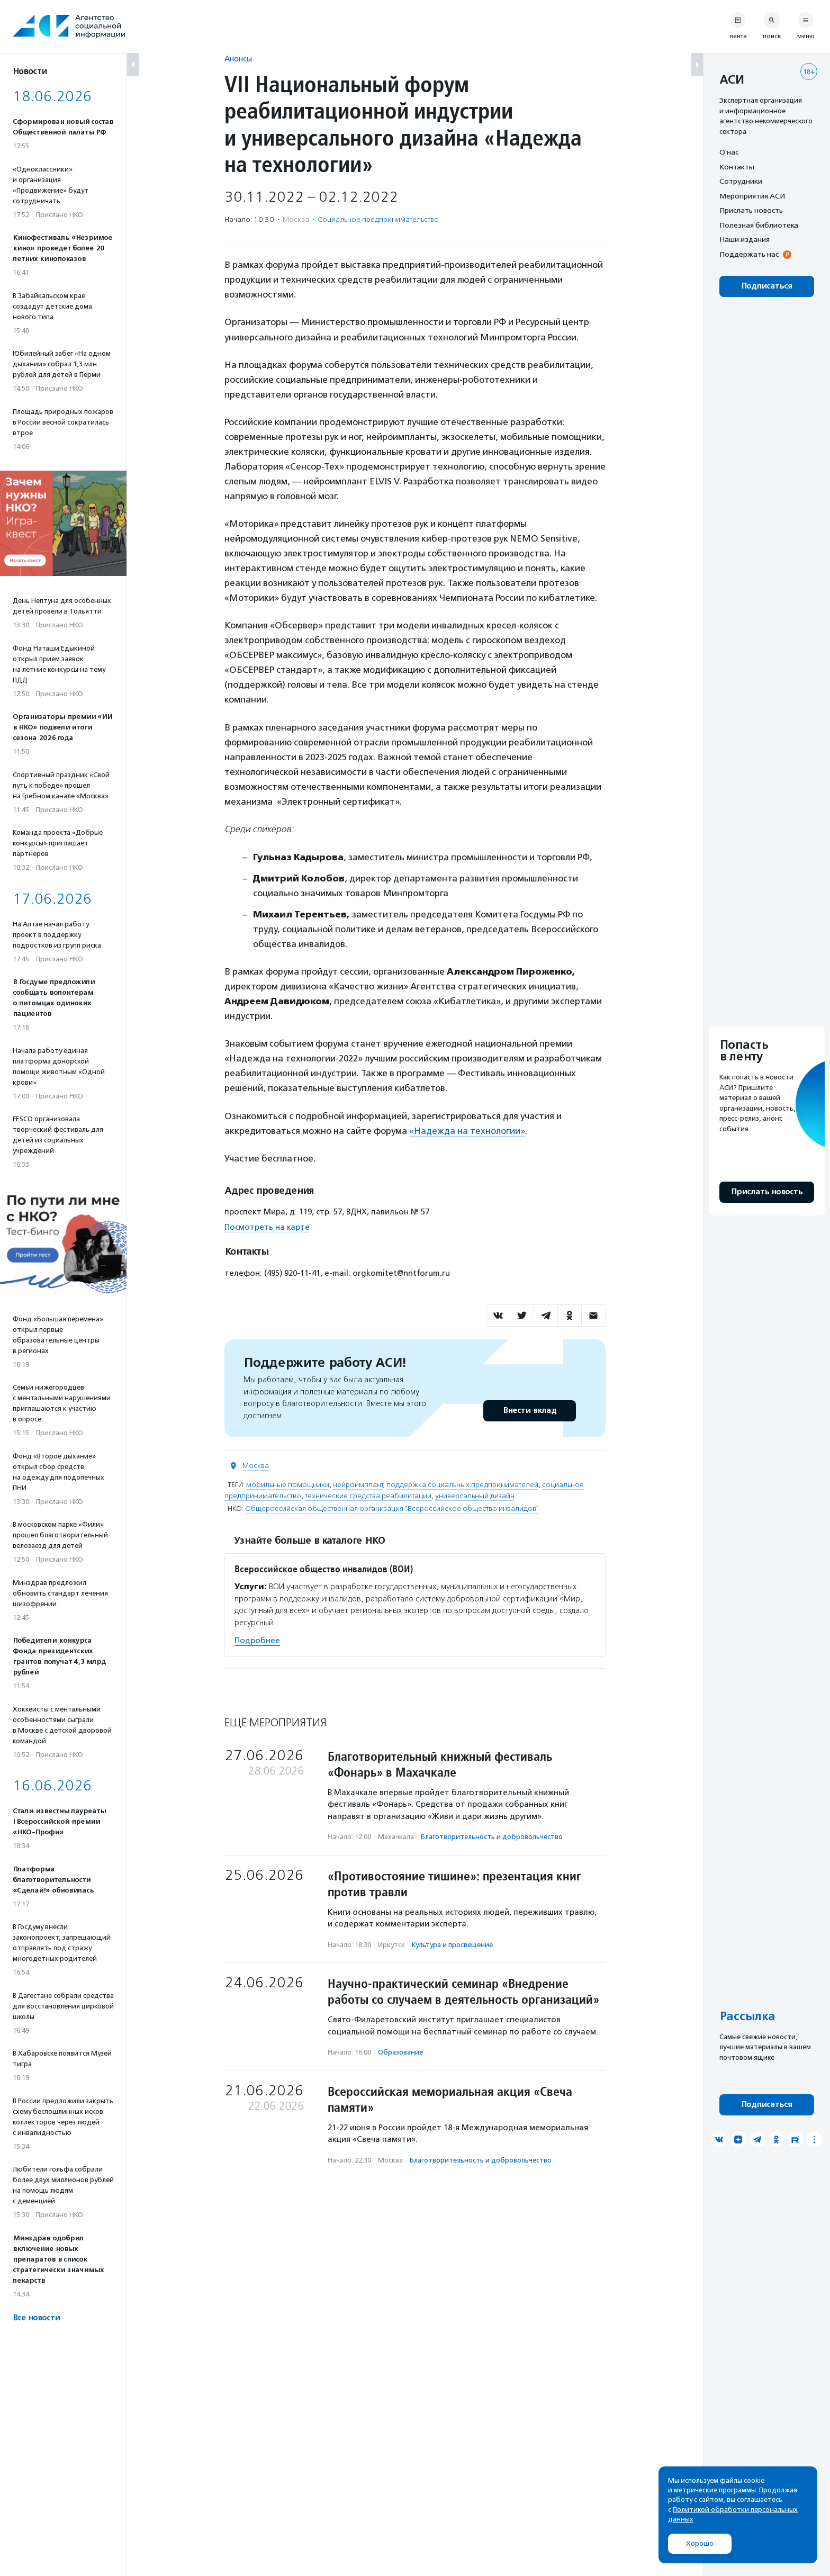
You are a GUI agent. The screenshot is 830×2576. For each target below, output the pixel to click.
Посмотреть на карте (267, 1227)
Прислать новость (751, 210)
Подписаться (766, 286)
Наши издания (744, 239)
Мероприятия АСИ (752, 196)
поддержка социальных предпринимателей (462, 1484)
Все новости (36, 2318)
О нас (728, 152)
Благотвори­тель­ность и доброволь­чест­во (492, 1837)
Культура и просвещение (452, 1945)
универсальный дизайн (475, 1495)
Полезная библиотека (758, 225)
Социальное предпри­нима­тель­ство (378, 219)
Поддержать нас (749, 254)
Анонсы (238, 58)
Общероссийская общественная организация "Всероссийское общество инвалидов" (392, 1508)
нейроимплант (358, 1484)
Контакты (736, 167)
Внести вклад (529, 1411)
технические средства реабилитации (368, 1495)
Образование (400, 2052)
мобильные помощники (287, 1484)
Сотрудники (740, 181)
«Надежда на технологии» (467, 1130)
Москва (255, 1465)
